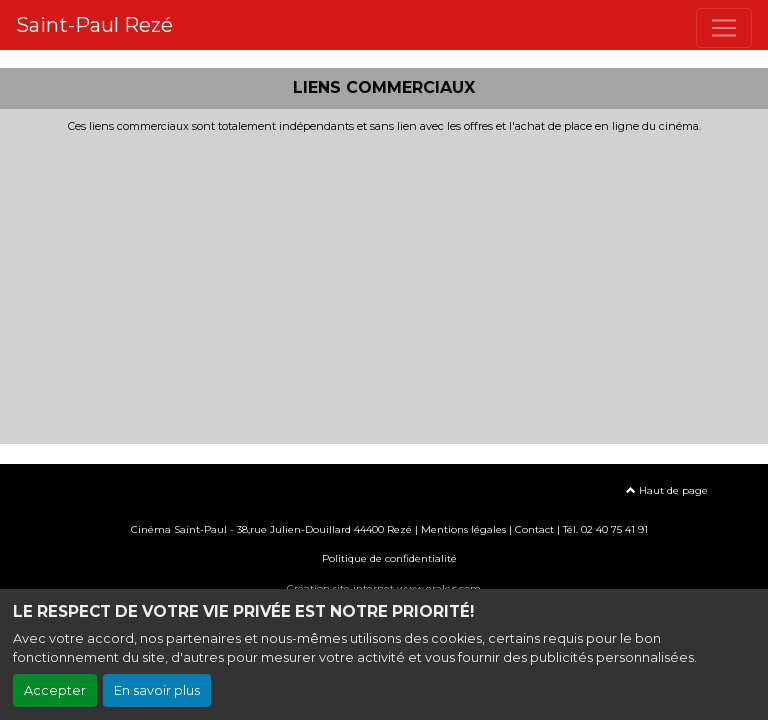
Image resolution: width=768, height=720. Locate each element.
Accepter (55, 690)
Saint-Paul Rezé (94, 25)
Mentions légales (463, 529)
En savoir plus (157, 690)
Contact (534, 529)
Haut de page (667, 490)
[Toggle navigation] (724, 28)
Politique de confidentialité (389, 558)
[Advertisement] (384, 283)
